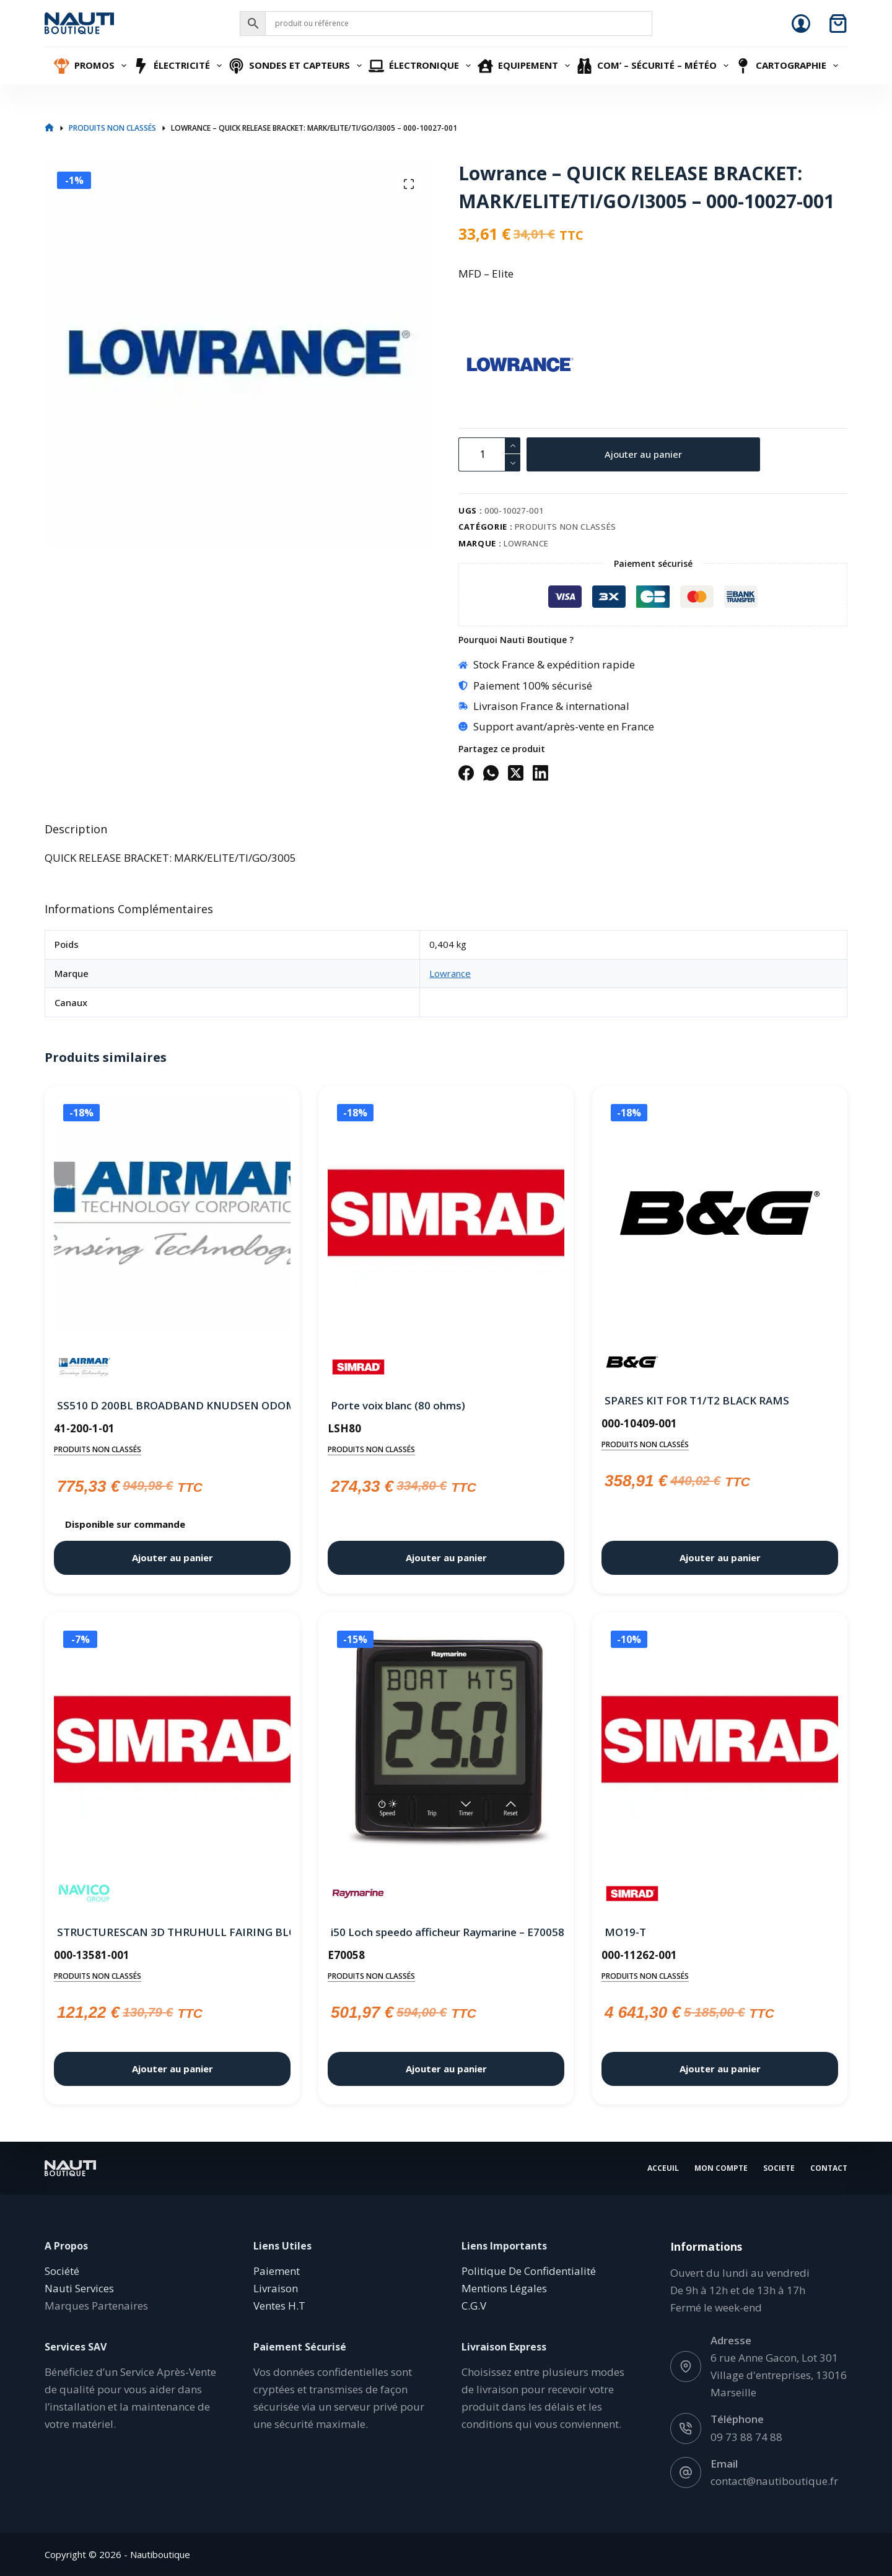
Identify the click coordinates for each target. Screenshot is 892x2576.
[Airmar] (84, 1367)
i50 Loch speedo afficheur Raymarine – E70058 (446, 1932)
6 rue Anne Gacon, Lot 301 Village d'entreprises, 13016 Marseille (779, 2374)
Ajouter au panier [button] (172, 1557)
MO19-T (625, 1932)
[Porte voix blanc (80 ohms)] (446, 1215)
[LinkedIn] (540, 773)
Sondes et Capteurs (297, 66)
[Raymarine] (358, 1893)
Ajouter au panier (643, 454)
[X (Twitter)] (515, 773)
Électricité (179, 66)
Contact (828, 2168)
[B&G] (632, 1362)
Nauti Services (79, 2288)
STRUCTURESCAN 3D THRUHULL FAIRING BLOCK (172, 1932)
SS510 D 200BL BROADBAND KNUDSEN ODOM (172, 1405)
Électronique (421, 66)
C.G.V (473, 2305)
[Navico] (84, 1893)
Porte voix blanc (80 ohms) (398, 1405)
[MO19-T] (719, 1742)
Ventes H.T (279, 2305)
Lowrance (526, 543)
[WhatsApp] (491, 773)
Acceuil (663, 2168)
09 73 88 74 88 (746, 2436)
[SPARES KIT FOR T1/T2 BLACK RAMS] (719, 1213)
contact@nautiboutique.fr (774, 2480)
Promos (91, 66)
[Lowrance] (480, 366)
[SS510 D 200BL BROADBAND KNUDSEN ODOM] (172, 1215)
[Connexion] (801, 23)
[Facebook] (466, 773)
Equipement (525, 66)
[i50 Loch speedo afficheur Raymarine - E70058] (446, 1742)
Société (62, 2271)
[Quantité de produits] (489, 454)
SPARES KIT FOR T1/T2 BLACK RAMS (697, 1400)
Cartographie (788, 66)
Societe (779, 2168)
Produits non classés (565, 526)
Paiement (276, 2271)
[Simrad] (358, 1367)
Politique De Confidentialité (528, 2271)
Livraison (275, 2288)
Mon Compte (721, 2168)
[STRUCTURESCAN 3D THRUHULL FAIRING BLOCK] (172, 1742)
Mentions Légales (504, 2288)
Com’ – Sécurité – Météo (654, 66)
